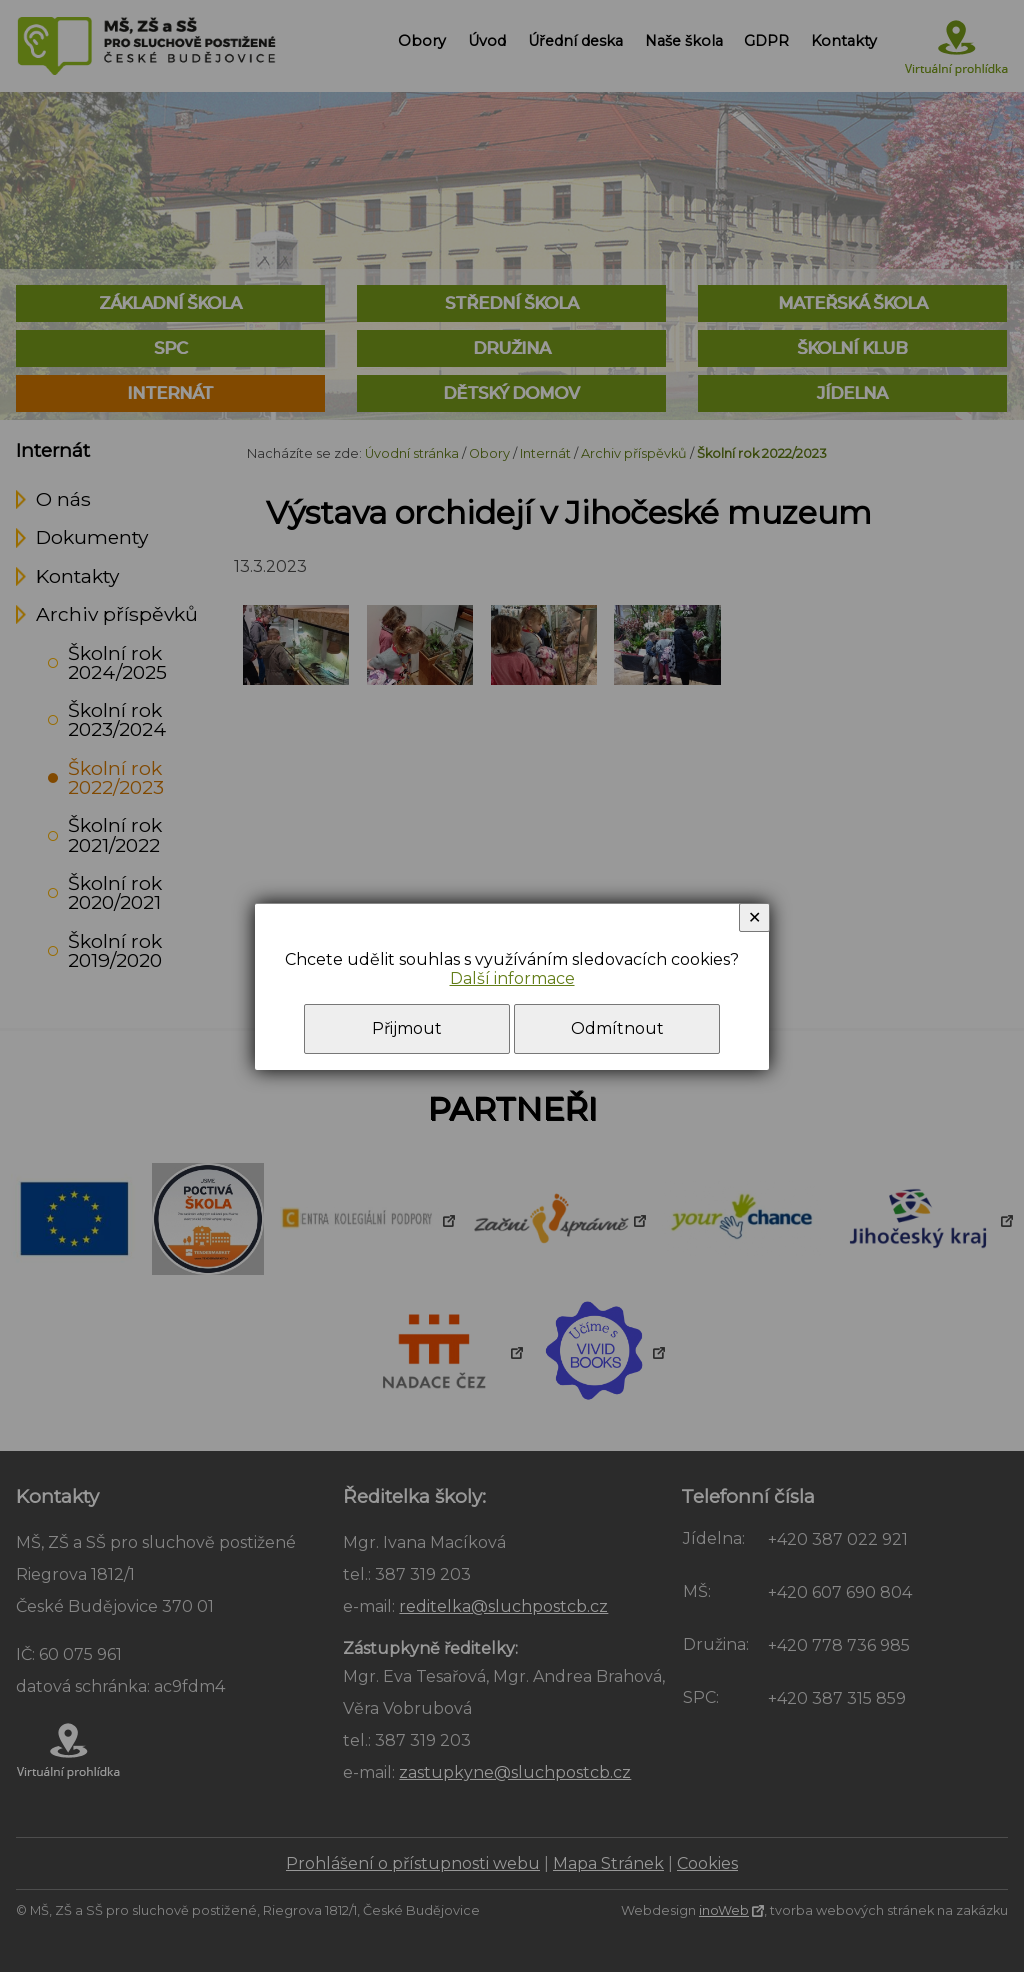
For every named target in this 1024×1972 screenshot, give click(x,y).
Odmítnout (617, 1028)
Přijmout (407, 1028)
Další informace (512, 978)
